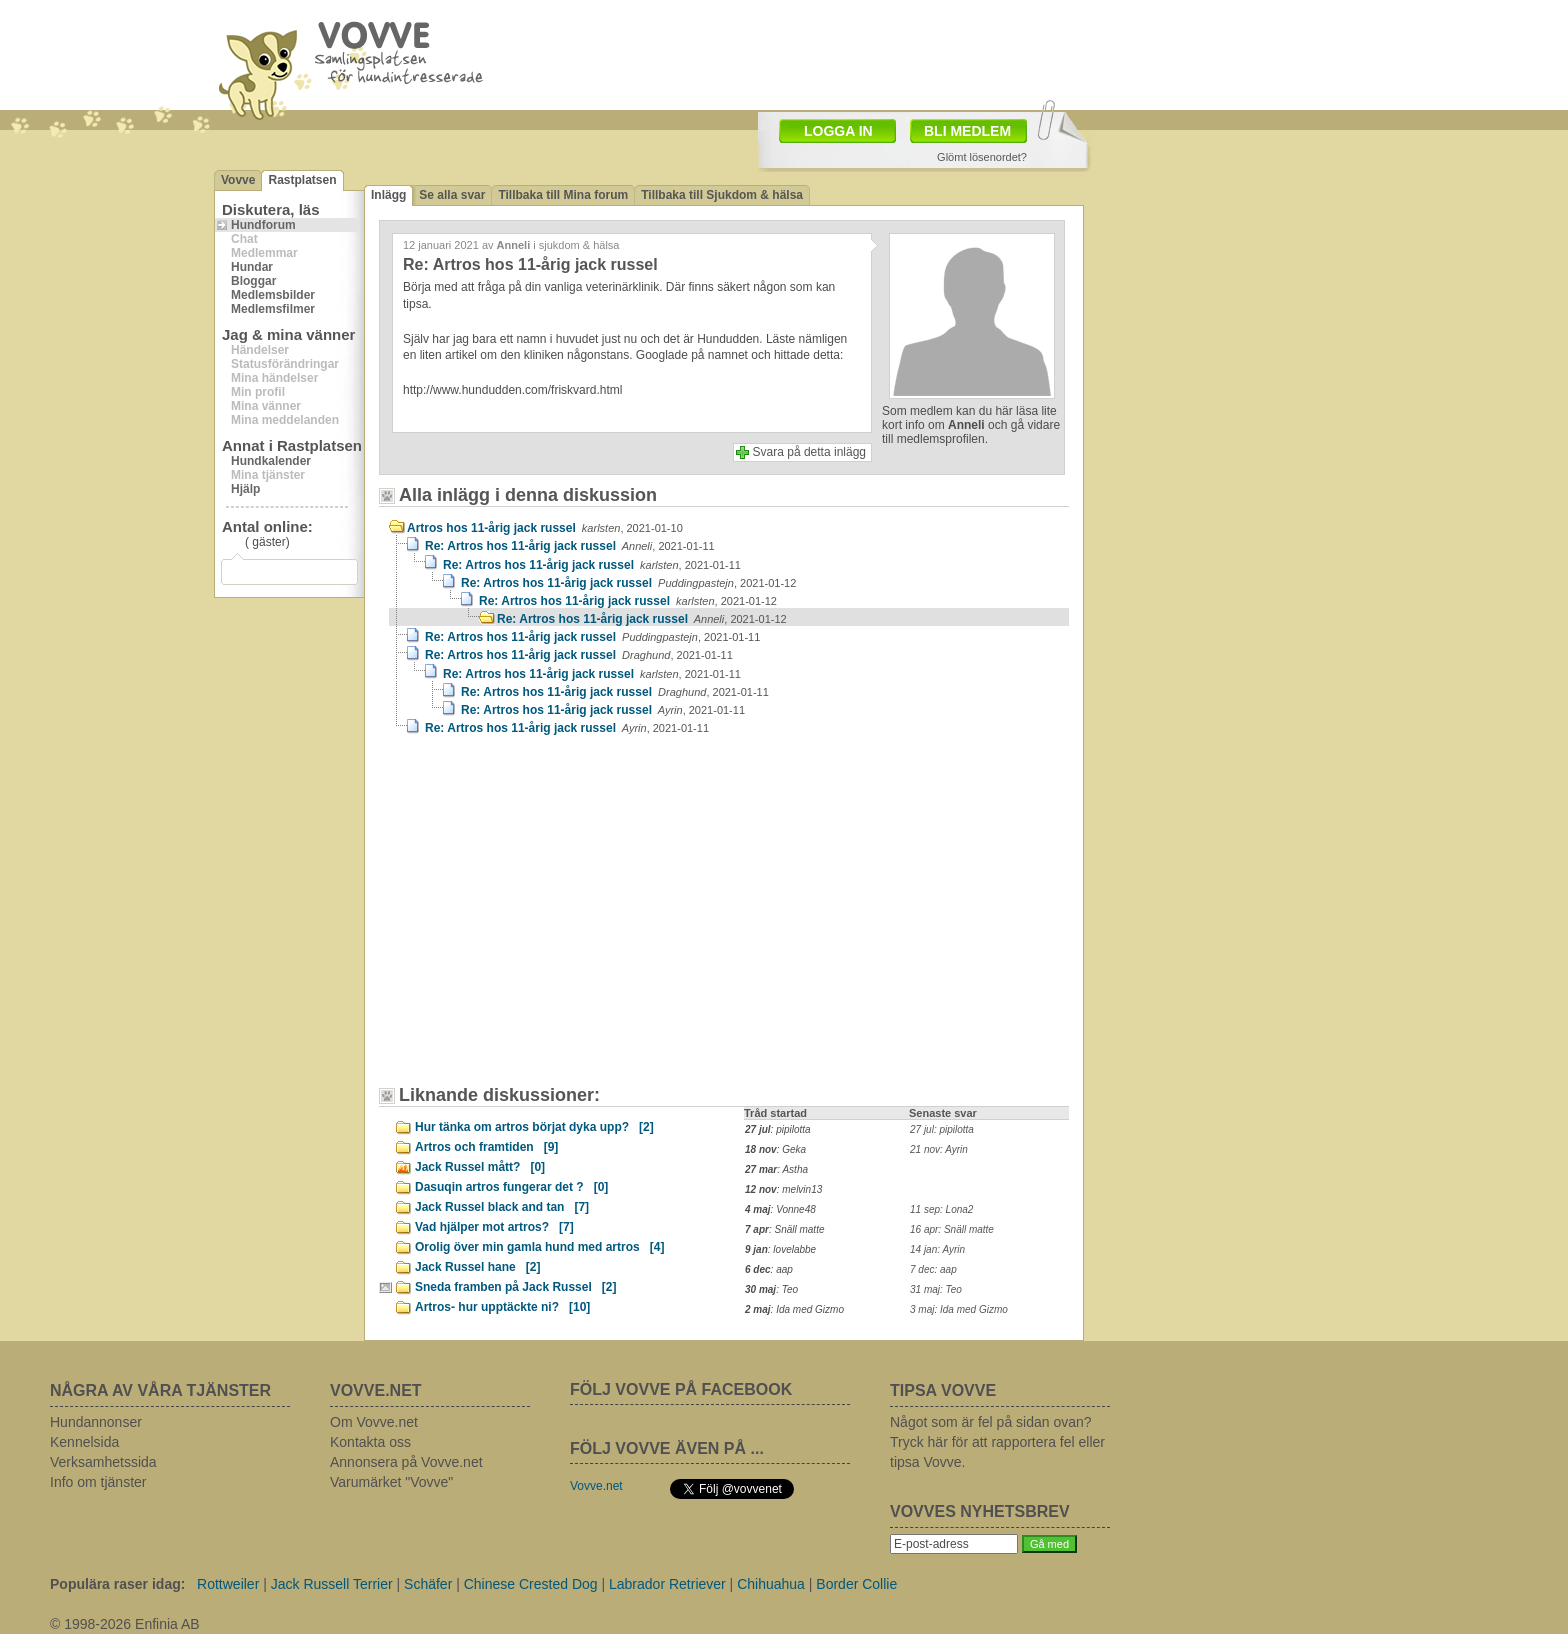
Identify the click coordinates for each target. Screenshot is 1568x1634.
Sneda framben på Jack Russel (515, 1287)
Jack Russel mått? (480, 1167)
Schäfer (428, 1584)
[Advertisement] (559, 920)
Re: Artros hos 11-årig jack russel (570, 546)
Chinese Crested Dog (531, 1584)
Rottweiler (228, 1584)
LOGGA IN (838, 131)
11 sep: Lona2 (941, 1209)
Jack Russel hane (477, 1267)
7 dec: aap (933, 1269)
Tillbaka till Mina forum (563, 195)
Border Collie (856, 1584)
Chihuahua (771, 1584)
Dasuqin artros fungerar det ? (511, 1187)
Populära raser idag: (117, 1584)
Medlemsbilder (273, 295)
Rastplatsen (302, 180)
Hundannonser (96, 1422)
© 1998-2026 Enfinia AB (125, 1624)
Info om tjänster (98, 1482)
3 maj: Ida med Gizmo (959, 1309)
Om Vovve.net (374, 1422)
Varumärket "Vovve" (391, 1482)
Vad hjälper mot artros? (494, 1227)
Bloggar (253, 281)
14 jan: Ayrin (937, 1249)
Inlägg (388, 195)
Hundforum (263, 225)
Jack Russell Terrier (332, 1584)
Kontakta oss (370, 1442)
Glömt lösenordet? (982, 157)
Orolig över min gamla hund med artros (539, 1247)
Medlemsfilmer (273, 309)
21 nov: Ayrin (939, 1149)
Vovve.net (596, 1486)
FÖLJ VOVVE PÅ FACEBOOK (681, 1389)
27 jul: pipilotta (942, 1129)
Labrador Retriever (667, 1584)
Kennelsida (84, 1442)
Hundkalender (271, 461)
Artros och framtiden (486, 1147)
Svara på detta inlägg (809, 452)
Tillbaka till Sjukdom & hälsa (722, 195)
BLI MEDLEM (967, 131)
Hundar (252, 267)
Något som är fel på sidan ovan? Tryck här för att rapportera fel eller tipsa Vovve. (997, 1442)
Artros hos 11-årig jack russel (545, 528)
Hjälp (245, 489)
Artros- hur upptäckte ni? (502, 1307)
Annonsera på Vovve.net (406, 1462)
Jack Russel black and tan (502, 1207)
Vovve (238, 180)
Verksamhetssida (103, 1462)
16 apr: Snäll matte (952, 1229)
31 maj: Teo (936, 1289)
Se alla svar (452, 195)
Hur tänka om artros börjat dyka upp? (534, 1127)
